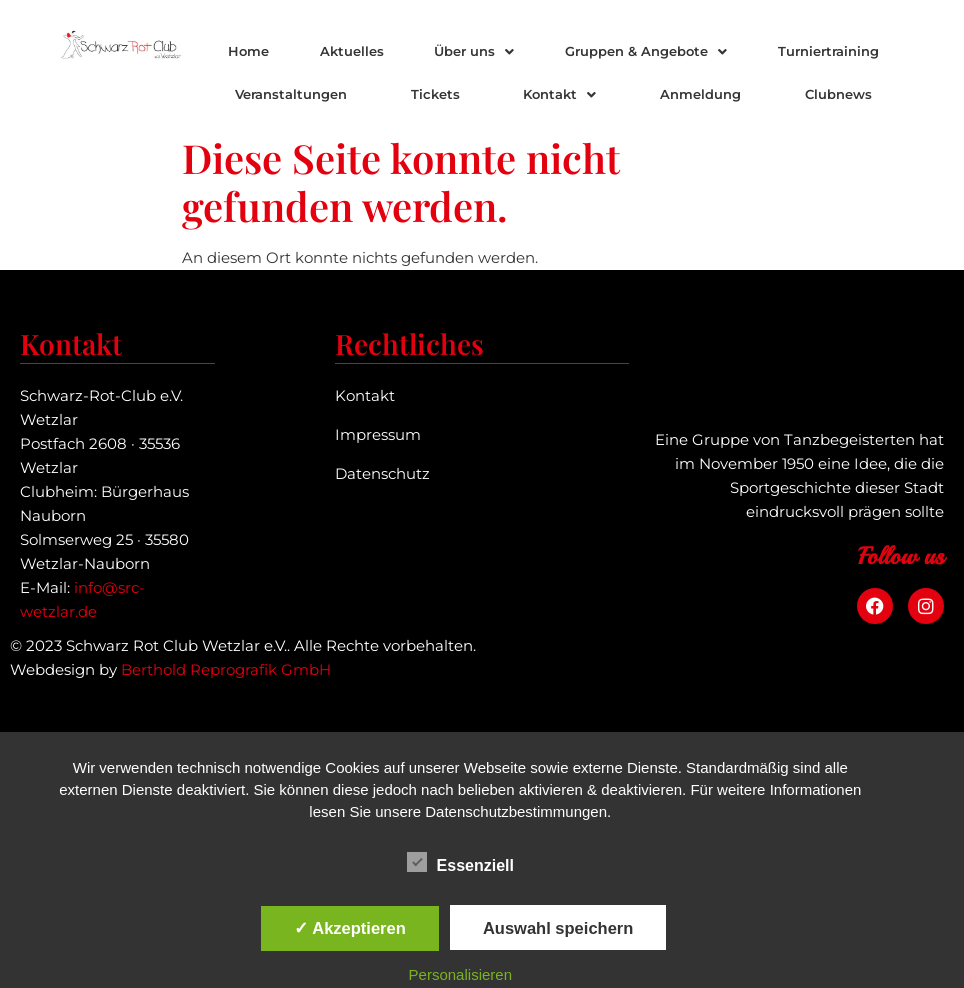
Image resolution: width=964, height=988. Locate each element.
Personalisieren (460, 974)
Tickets (435, 94)
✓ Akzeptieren (350, 928)
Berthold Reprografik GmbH (226, 669)
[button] (474, 51)
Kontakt (559, 94)
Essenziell (460, 862)
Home (248, 51)
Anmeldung (700, 94)
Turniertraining (828, 51)
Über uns (474, 51)
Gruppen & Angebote (646, 51)
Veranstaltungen (291, 94)
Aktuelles (352, 51)
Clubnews (838, 94)
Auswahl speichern (558, 928)
